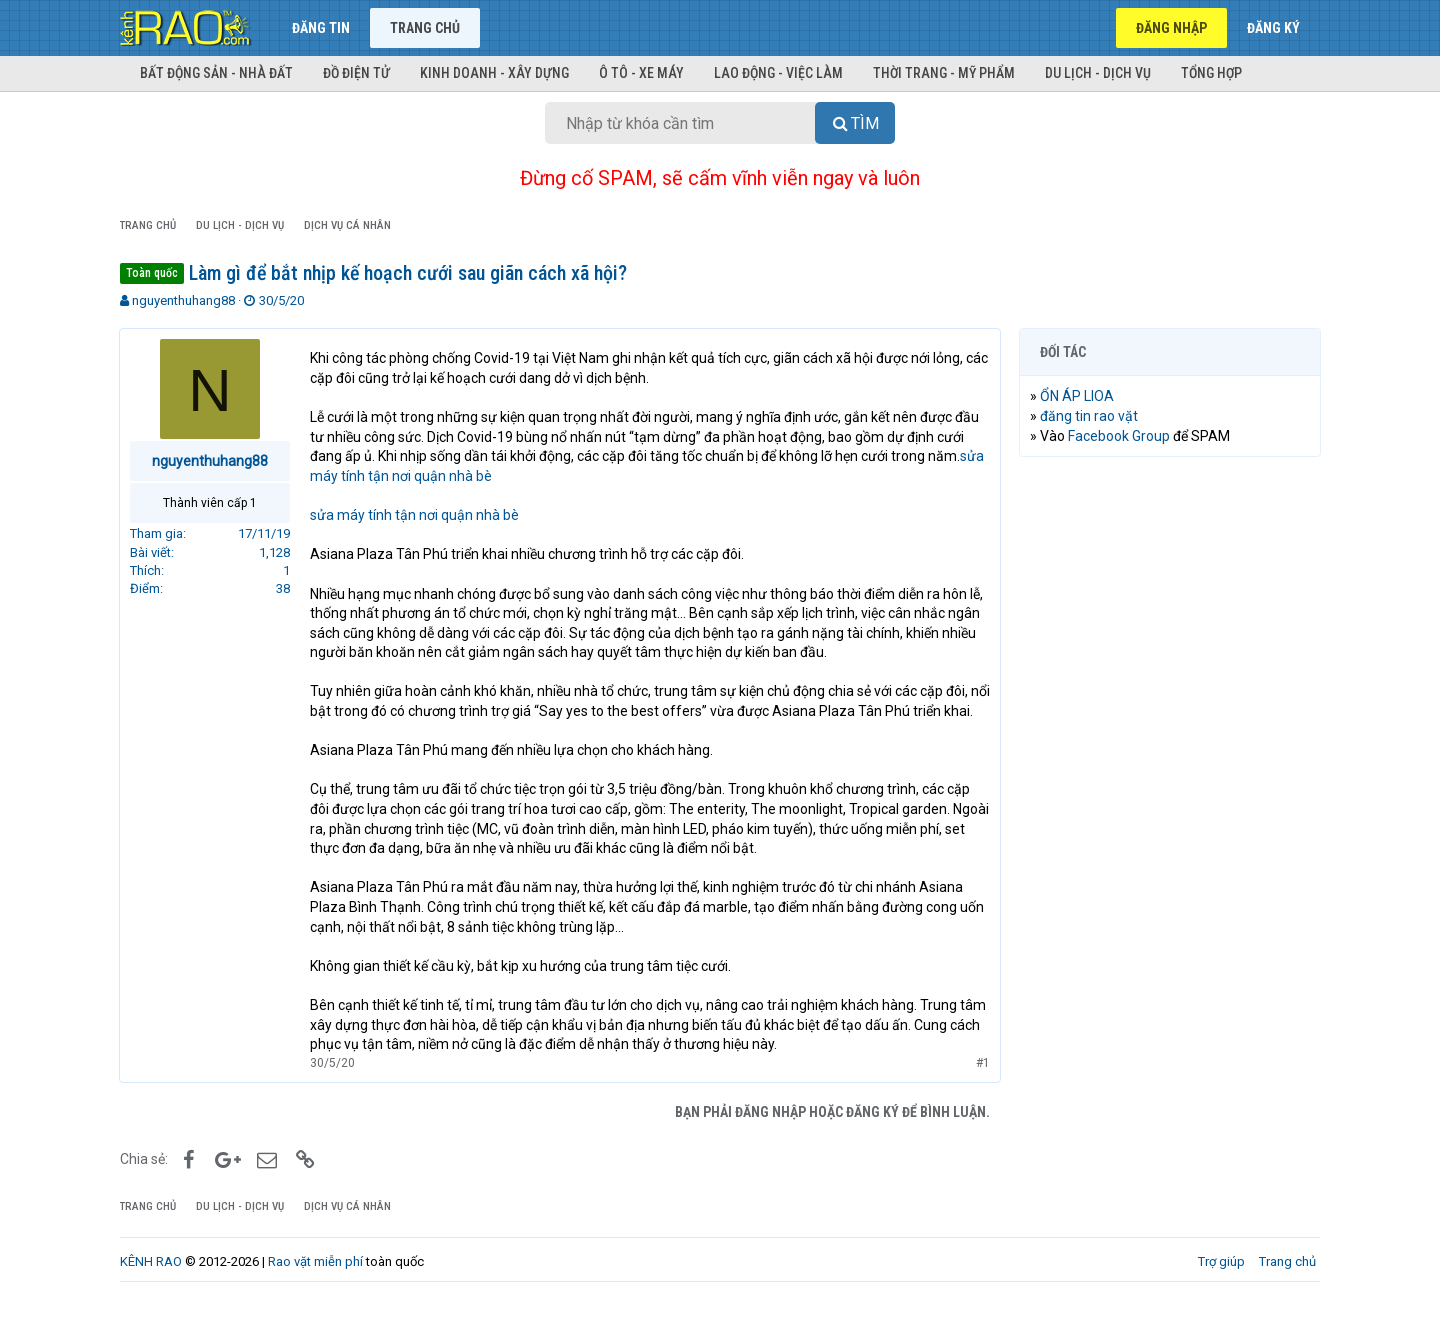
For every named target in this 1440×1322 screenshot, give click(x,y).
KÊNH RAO (151, 1281)
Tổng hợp (1211, 73)
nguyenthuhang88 (183, 300)
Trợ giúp (1221, 1281)
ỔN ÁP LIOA (1078, 396)
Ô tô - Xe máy (641, 73)
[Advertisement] (1170, 777)
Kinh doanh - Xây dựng (494, 73)
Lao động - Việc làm (778, 73)
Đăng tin (321, 28)
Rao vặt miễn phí (315, 1281)
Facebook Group (1120, 436)
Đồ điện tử (356, 73)
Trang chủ (425, 28)
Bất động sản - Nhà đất (216, 73)
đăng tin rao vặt (1090, 416)
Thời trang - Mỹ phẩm (944, 73)
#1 (982, 1082)
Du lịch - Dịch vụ (1098, 73)
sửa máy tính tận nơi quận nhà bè (415, 515)
